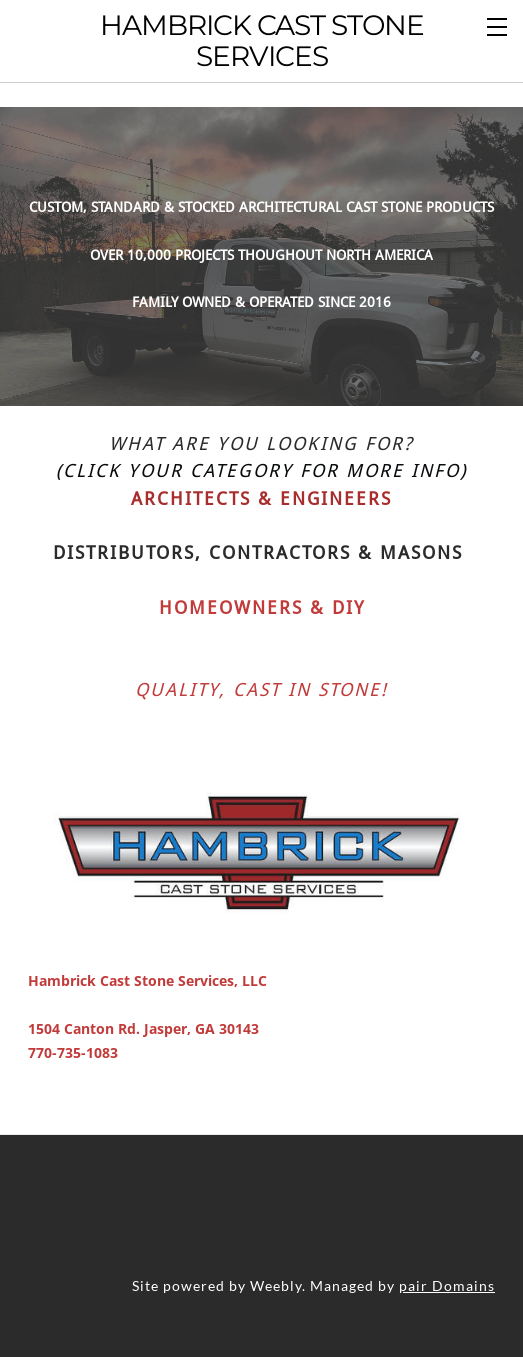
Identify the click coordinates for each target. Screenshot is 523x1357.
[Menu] (498, 25)
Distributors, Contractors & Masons (258, 526)
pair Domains (447, 1258)
